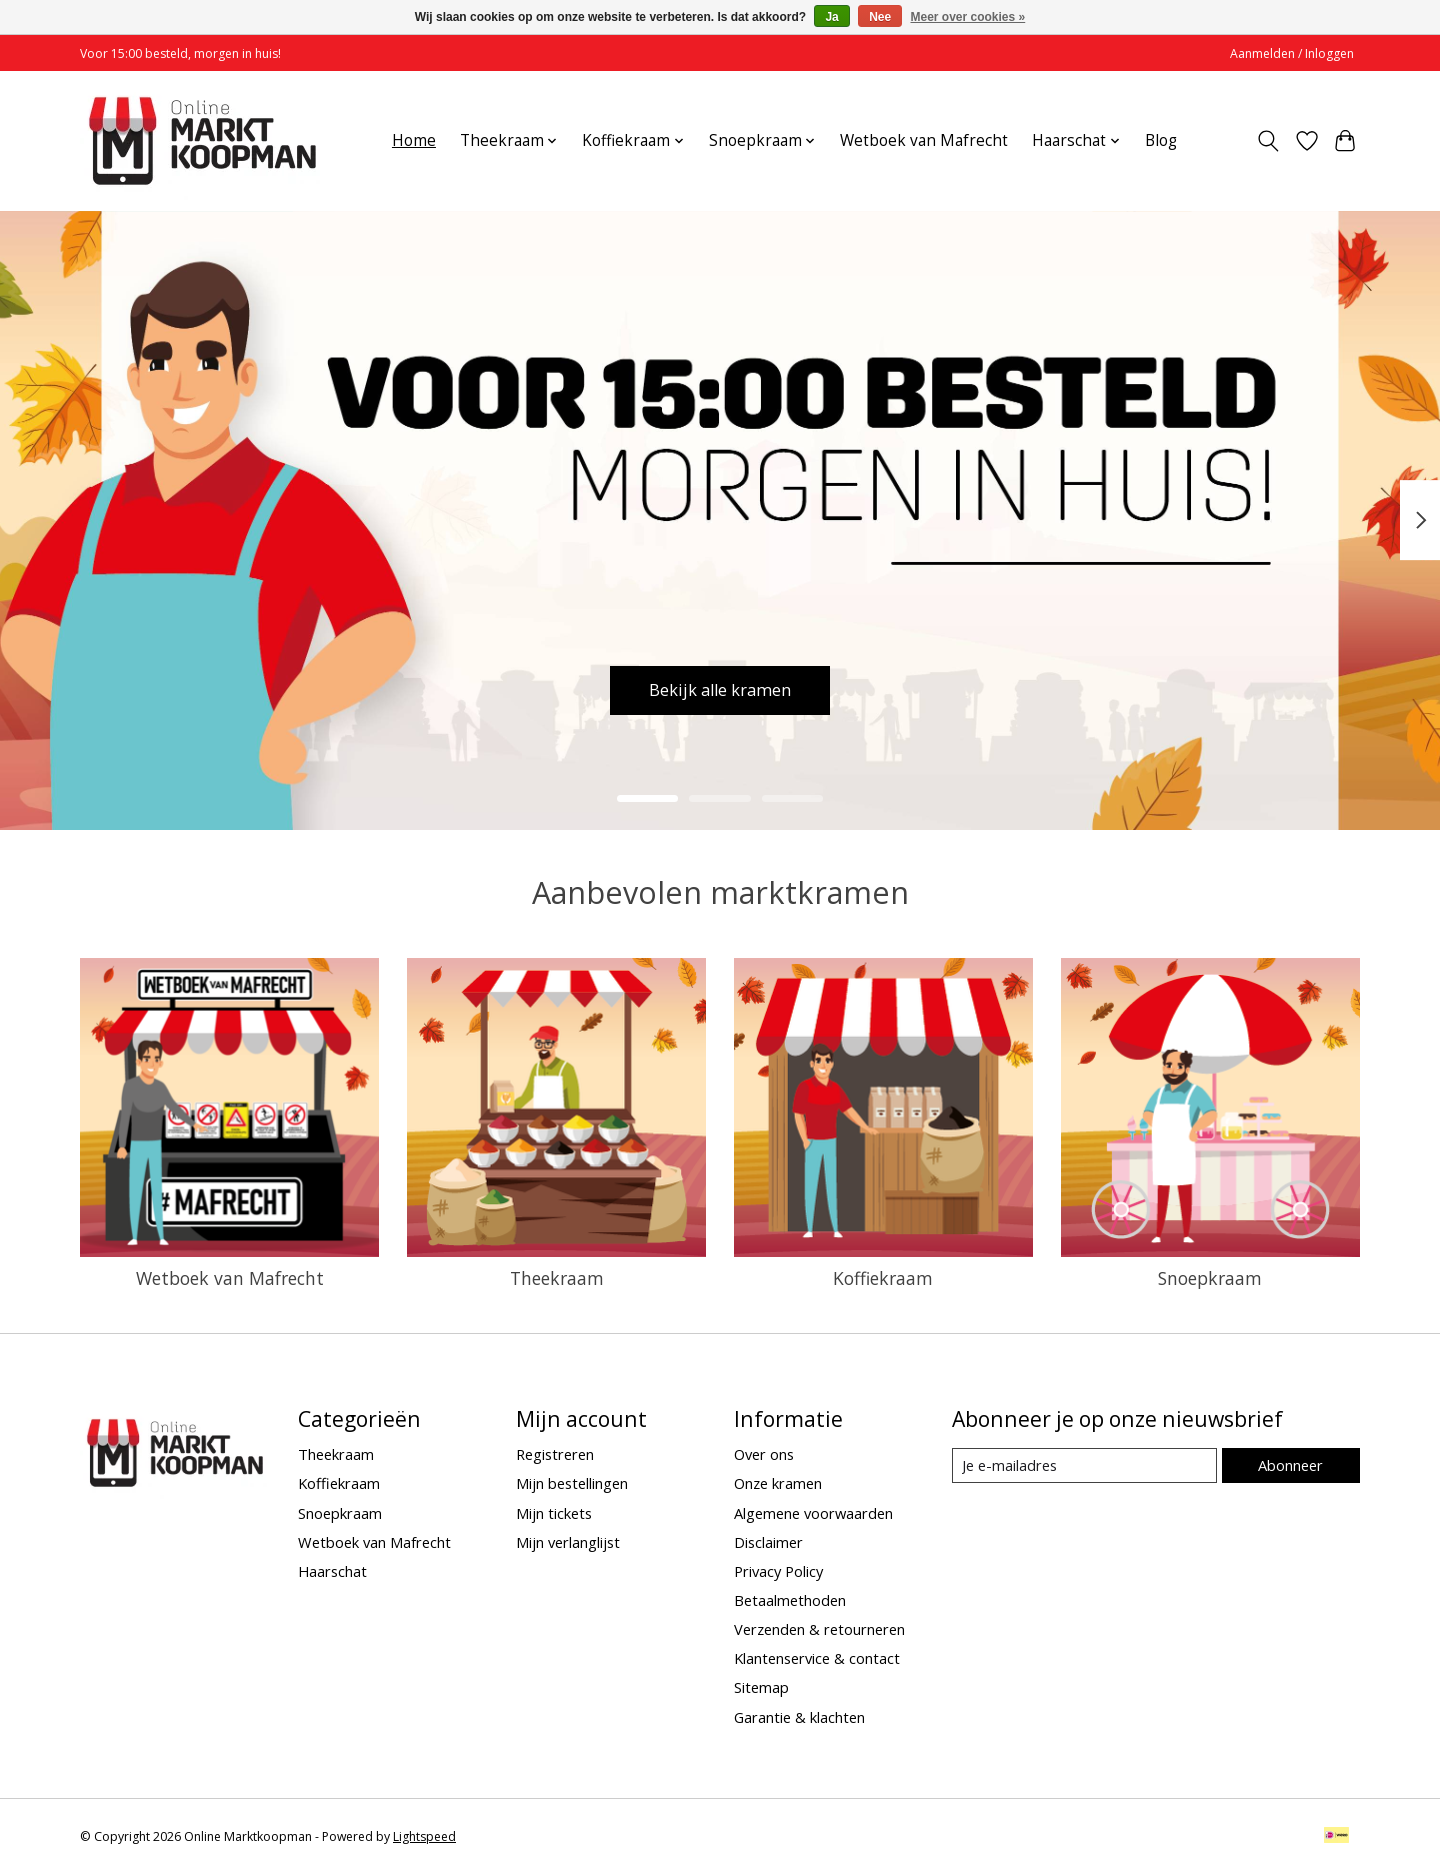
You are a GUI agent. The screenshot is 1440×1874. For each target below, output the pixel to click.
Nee (880, 17)
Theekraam (557, 1278)
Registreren (555, 1454)
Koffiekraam (883, 1278)
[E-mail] (1084, 1466)
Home (414, 140)
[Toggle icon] (1268, 141)
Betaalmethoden (790, 1600)
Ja (831, 17)
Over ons (764, 1454)
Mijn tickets (554, 1513)
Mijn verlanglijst (568, 1542)
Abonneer (1290, 1465)
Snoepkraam (1210, 1278)
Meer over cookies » (968, 17)
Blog (1161, 140)
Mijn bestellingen (572, 1483)
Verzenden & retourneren (819, 1629)
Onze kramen (778, 1483)
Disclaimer (768, 1542)
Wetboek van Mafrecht (924, 140)
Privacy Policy (778, 1571)
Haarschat (332, 1571)
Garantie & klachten (799, 1717)
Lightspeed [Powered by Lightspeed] (424, 1836)
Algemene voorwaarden (813, 1513)
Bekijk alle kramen (720, 687)
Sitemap (761, 1687)
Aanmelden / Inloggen (1292, 53)
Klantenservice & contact (817, 1658)
